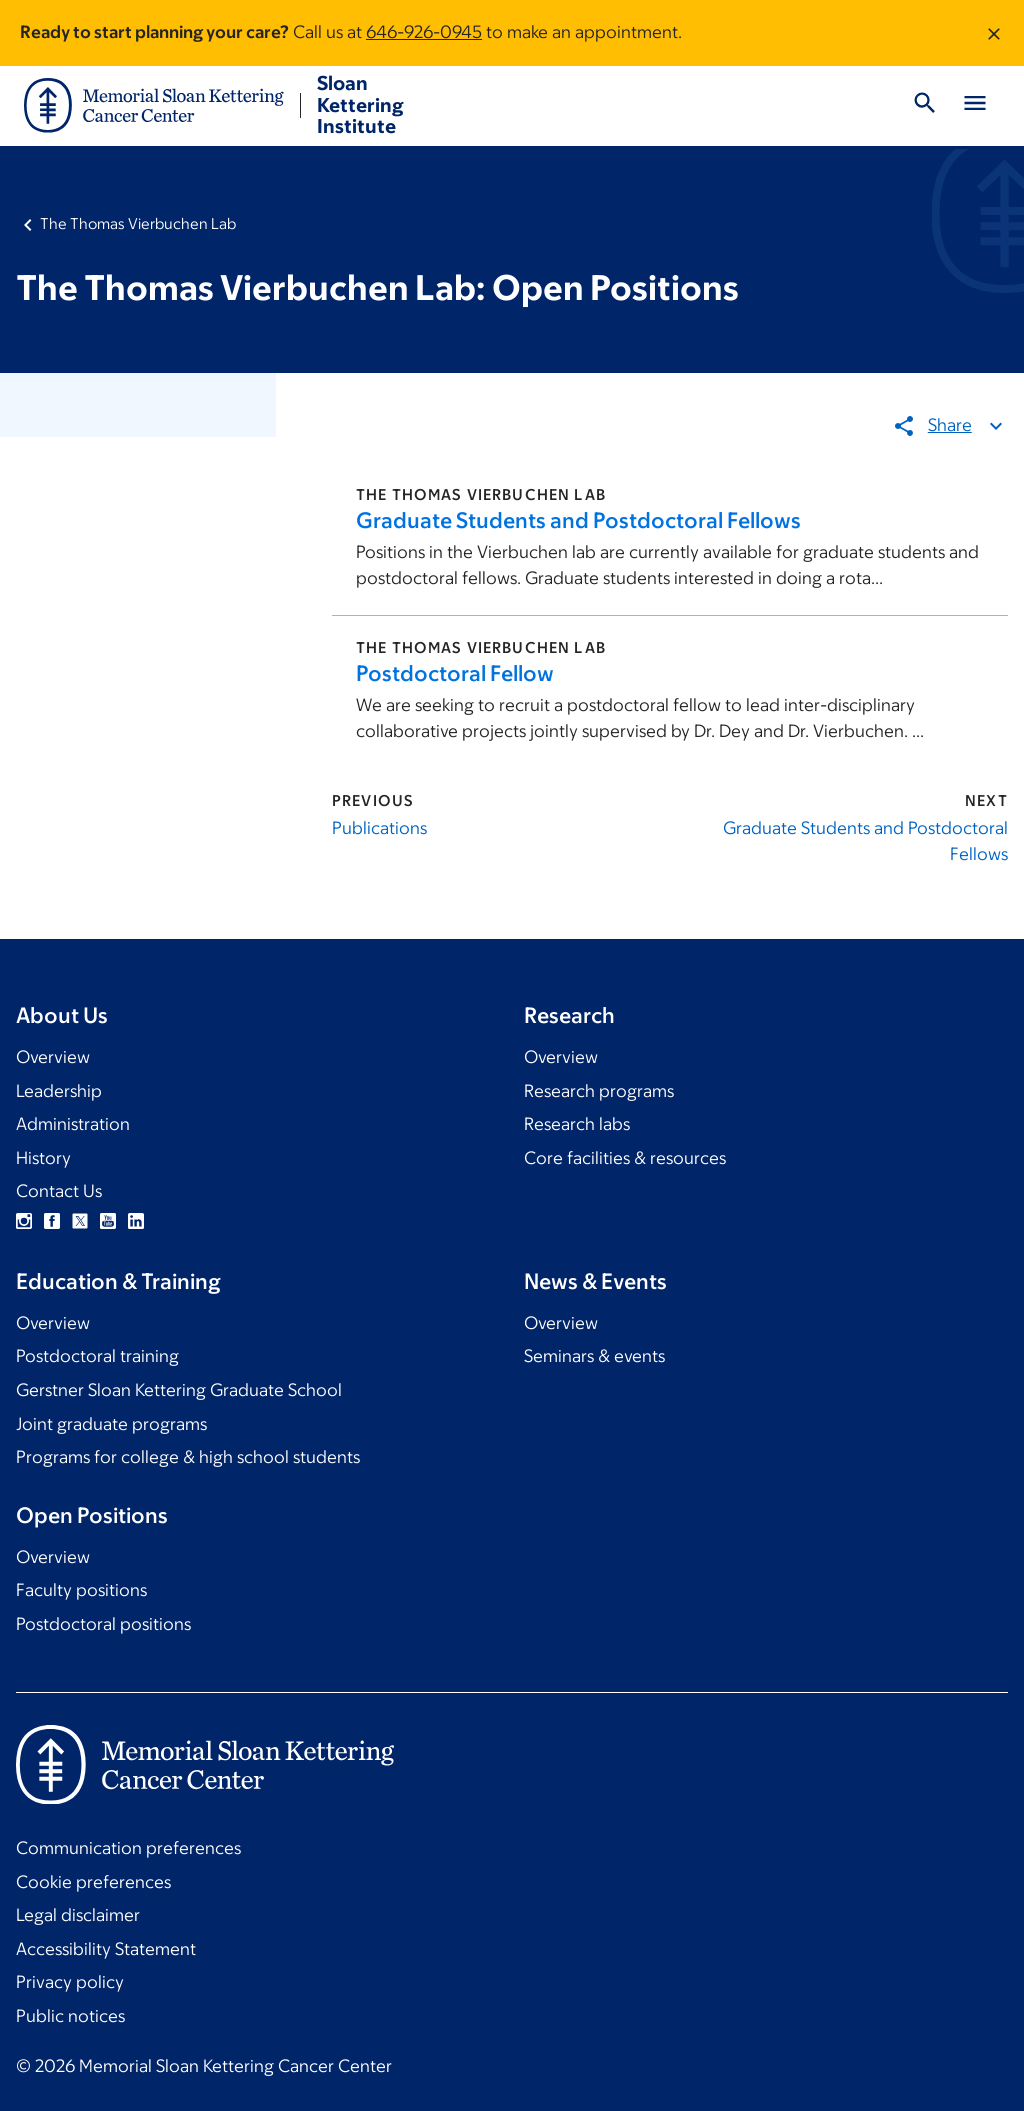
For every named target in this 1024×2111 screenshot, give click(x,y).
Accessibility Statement (106, 1949)
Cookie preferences (93, 1882)
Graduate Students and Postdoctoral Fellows (578, 520)
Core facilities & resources (625, 1158)
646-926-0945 (424, 32)
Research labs (577, 1124)
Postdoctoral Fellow (455, 673)
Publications (379, 828)
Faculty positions (81, 1590)
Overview (53, 1057)
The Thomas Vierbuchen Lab (138, 223)
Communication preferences (128, 1848)
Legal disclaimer (78, 1915)
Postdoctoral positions (103, 1624)
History (43, 1158)
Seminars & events (594, 1356)
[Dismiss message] (994, 33)
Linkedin (136, 1221)
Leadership (59, 1091)
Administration (73, 1124)
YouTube (108, 1221)
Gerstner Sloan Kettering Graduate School (179, 1390)
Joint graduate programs (111, 1424)
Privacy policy (70, 1982)
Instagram (24, 1221)
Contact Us (59, 1191)
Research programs (599, 1091)
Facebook (52, 1221)
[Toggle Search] (925, 106)
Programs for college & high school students (188, 1457)
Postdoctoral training (97, 1356)
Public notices (70, 2016)
